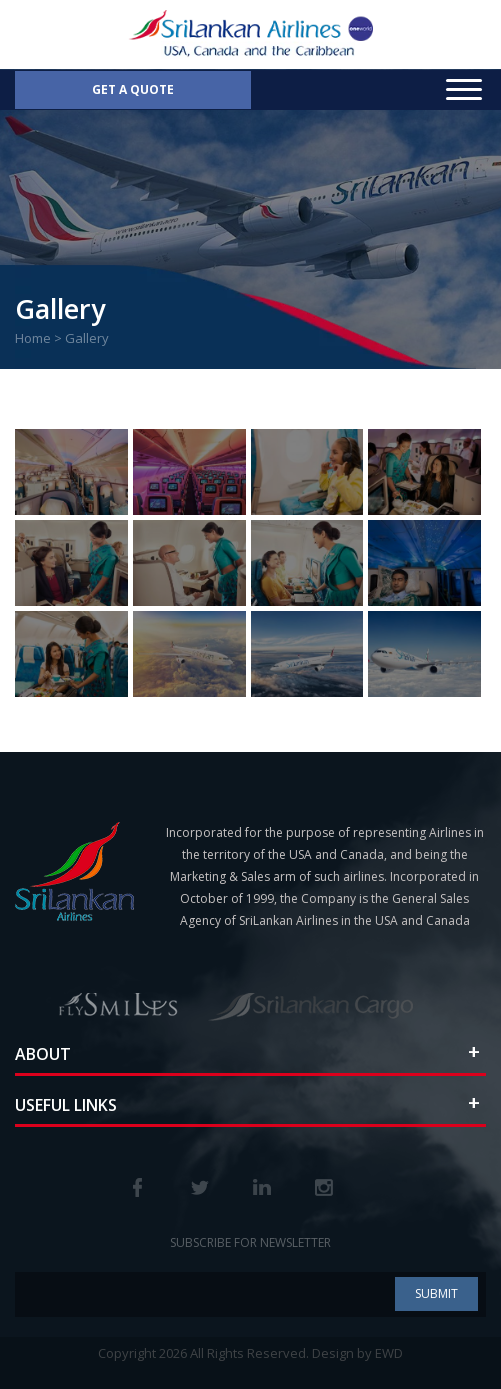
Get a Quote (133, 89)
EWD (389, 1353)
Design (333, 1353)
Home (33, 338)
